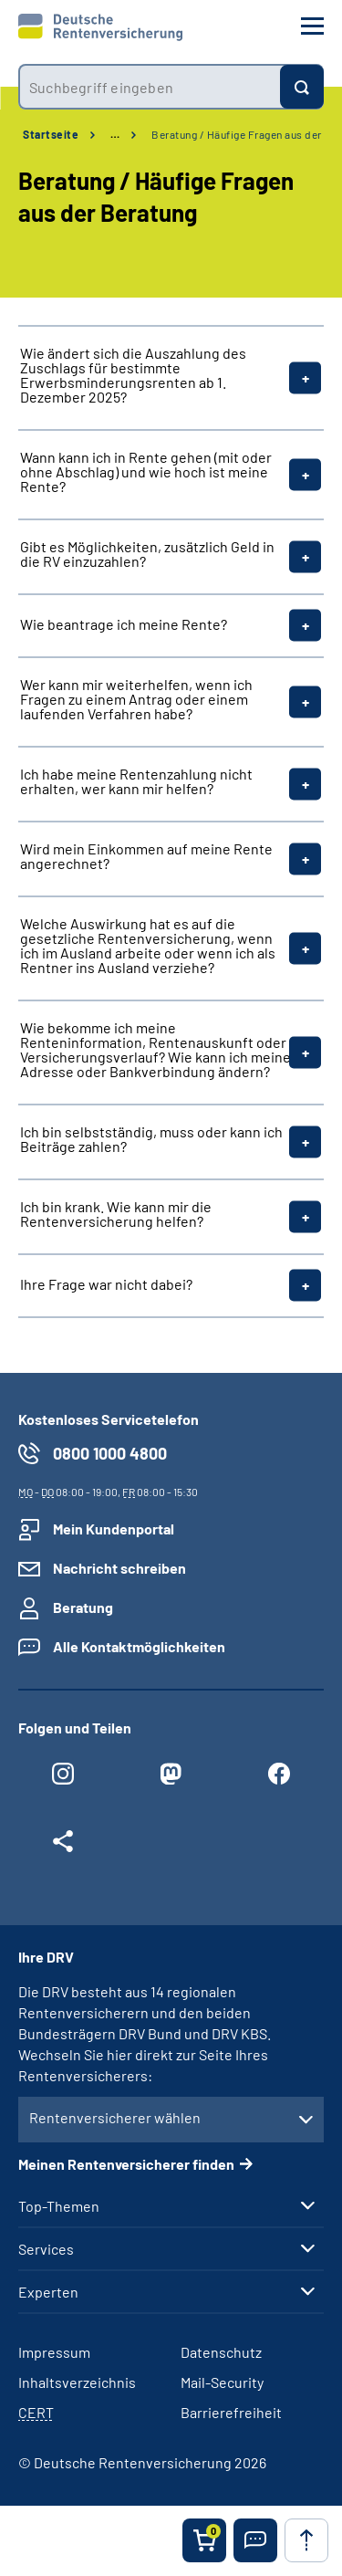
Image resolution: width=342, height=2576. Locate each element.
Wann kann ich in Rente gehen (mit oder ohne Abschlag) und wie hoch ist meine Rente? (146, 472)
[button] (255, 2540)
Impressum (54, 2352)
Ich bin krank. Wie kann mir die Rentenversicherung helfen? (116, 1214)
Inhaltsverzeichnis (77, 2382)
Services (46, 2249)
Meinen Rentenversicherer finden (126, 2164)
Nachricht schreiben (119, 1567)
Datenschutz (221, 2352)
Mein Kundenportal (113, 1528)
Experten (48, 2292)
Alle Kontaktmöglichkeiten (139, 1646)
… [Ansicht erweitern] (114, 134)
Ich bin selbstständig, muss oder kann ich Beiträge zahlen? (151, 1139)
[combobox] (149, 87)
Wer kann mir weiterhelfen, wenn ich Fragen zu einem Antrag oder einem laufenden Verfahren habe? (136, 699)
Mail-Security (222, 2382)
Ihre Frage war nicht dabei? (106, 1284)
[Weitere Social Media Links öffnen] (63, 1845)
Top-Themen (58, 2206)
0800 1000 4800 (110, 1453)
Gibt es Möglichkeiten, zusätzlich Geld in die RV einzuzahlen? (147, 554)
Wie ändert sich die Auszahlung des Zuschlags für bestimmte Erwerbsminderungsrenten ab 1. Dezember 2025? (133, 375)
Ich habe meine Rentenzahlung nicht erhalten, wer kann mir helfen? (136, 781)
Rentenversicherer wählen (115, 2117)
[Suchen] (302, 87)
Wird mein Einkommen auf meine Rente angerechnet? (146, 856)
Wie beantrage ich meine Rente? (123, 624)
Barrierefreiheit (231, 2412)
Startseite (50, 134)
